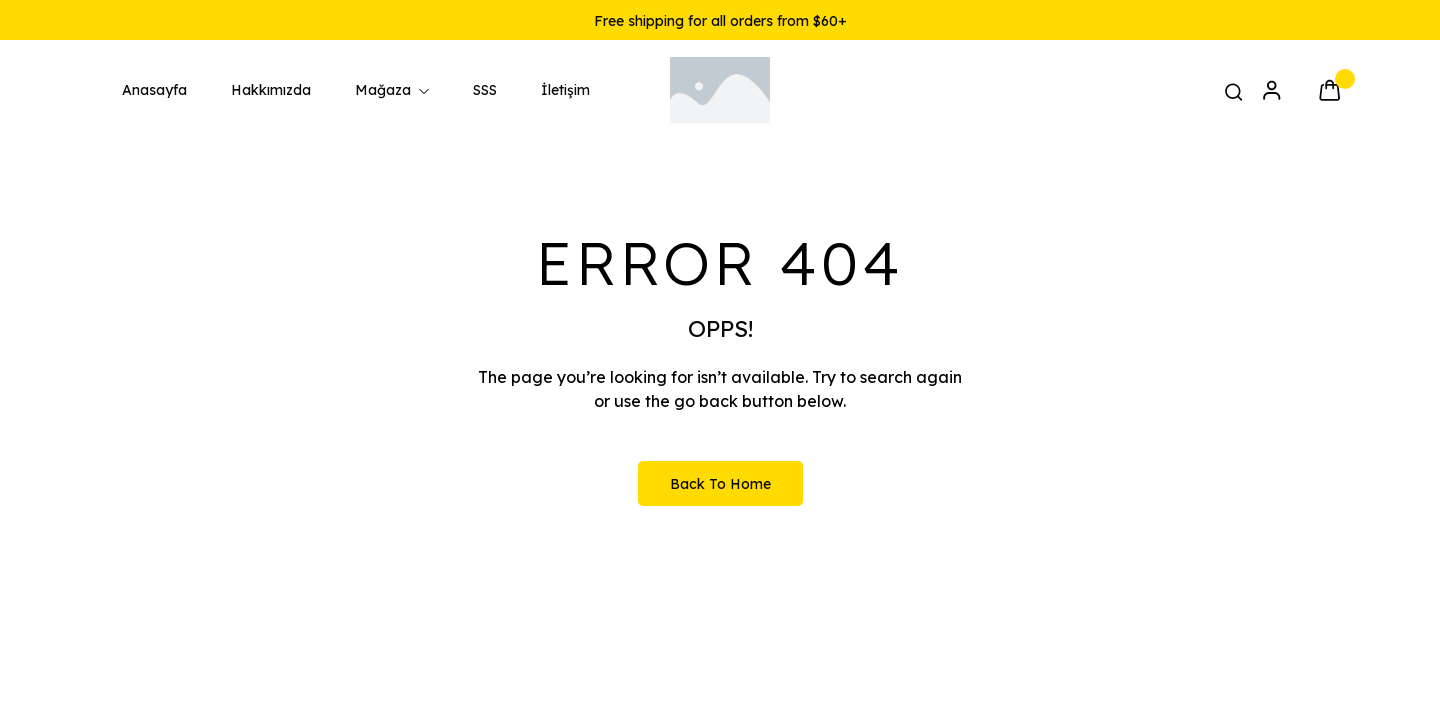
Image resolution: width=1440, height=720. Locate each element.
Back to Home (720, 484)
